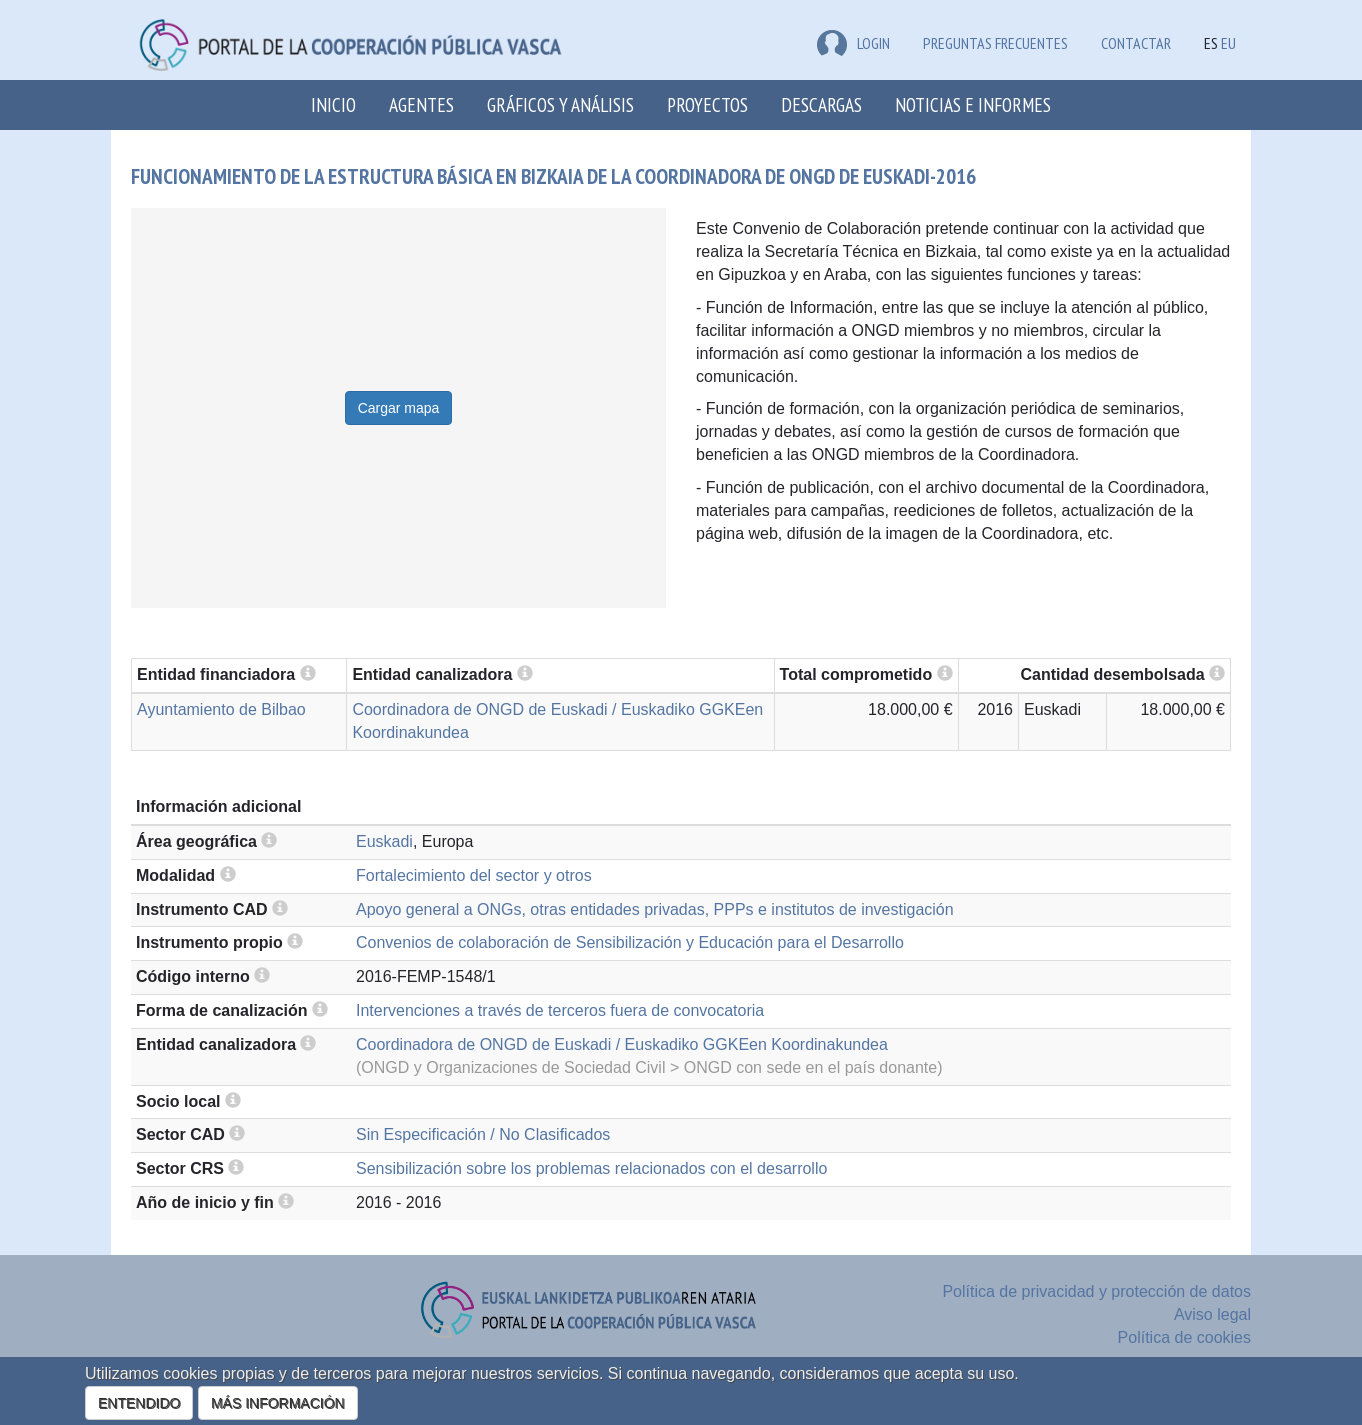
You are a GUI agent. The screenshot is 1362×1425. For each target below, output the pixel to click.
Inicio (333, 104)
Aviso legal (1212, 1314)
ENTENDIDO (139, 1403)
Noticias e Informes (973, 104)
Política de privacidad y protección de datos (1096, 1291)
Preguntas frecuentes (995, 43)
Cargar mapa (399, 408)
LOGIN (853, 43)
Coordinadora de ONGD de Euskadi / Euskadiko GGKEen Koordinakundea (622, 1044)
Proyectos (707, 104)
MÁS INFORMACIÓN (278, 1403)
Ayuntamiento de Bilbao (221, 709)
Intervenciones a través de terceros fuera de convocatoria (560, 1010)
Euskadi (384, 841)
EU (1228, 43)
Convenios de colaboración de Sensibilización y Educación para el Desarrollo (630, 942)
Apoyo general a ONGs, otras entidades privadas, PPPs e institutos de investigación (655, 909)
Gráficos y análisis (560, 104)
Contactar (1136, 43)
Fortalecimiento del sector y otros (474, 875)
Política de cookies (1184, 1337)
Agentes (421, 104)
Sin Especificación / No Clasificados (483, 1134)
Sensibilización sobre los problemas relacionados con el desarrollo (591, 1168)
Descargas (821, 104)
